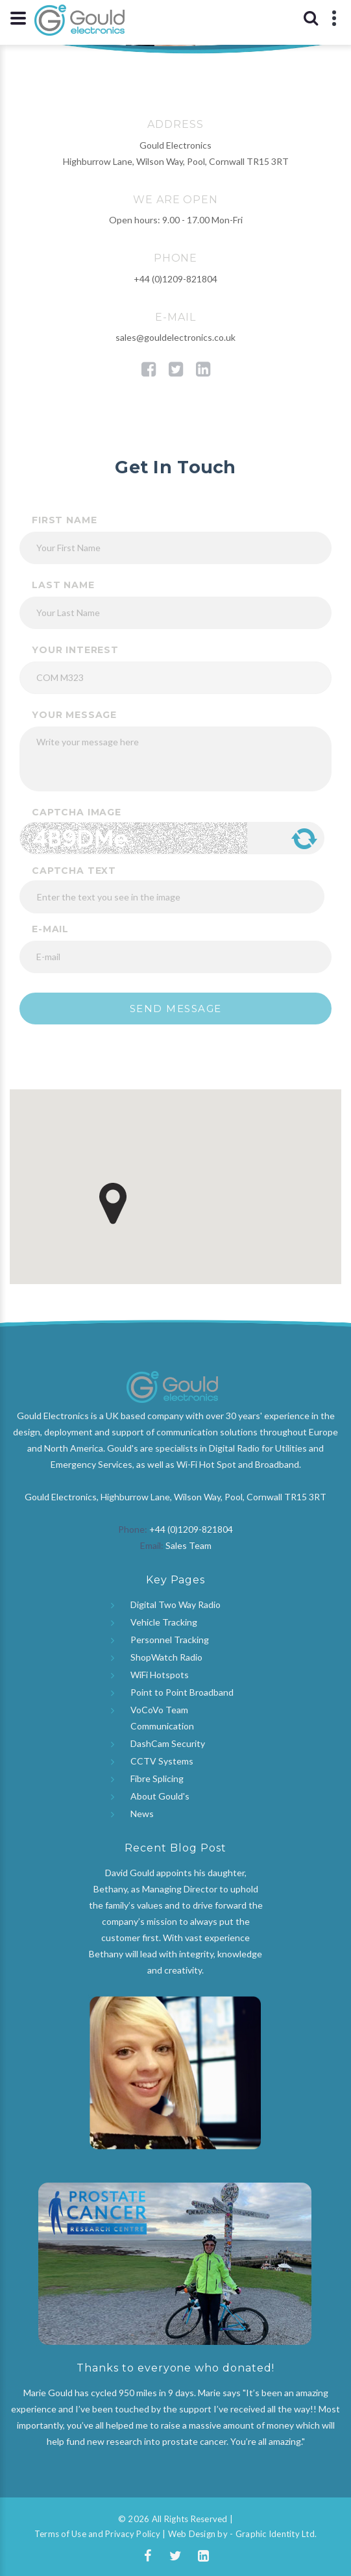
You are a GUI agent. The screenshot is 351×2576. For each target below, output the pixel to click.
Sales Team (188, 1545)
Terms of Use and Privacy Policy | (100, 2534)
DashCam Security (167, 1743)
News (142, 1813)
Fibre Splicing (157, 1778)
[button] (113, 1203)
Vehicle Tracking (163, 1622)
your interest (75, 650)
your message (74, 715)
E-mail (50, 929)
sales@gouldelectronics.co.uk (175, 337)
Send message (176, 1008)
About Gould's (159, 1796)
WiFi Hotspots (159, 1674)
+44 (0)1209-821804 (175, 278)
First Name (64, 520)
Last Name (63, 585)
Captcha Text (74, 870)
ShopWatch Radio (166, 1657)
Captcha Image (76, 812)
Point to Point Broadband (182, 1692)
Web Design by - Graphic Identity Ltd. (241, 2534)
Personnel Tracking (169, 1639)
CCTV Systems (161, 1760)
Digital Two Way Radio (175, 1604)
